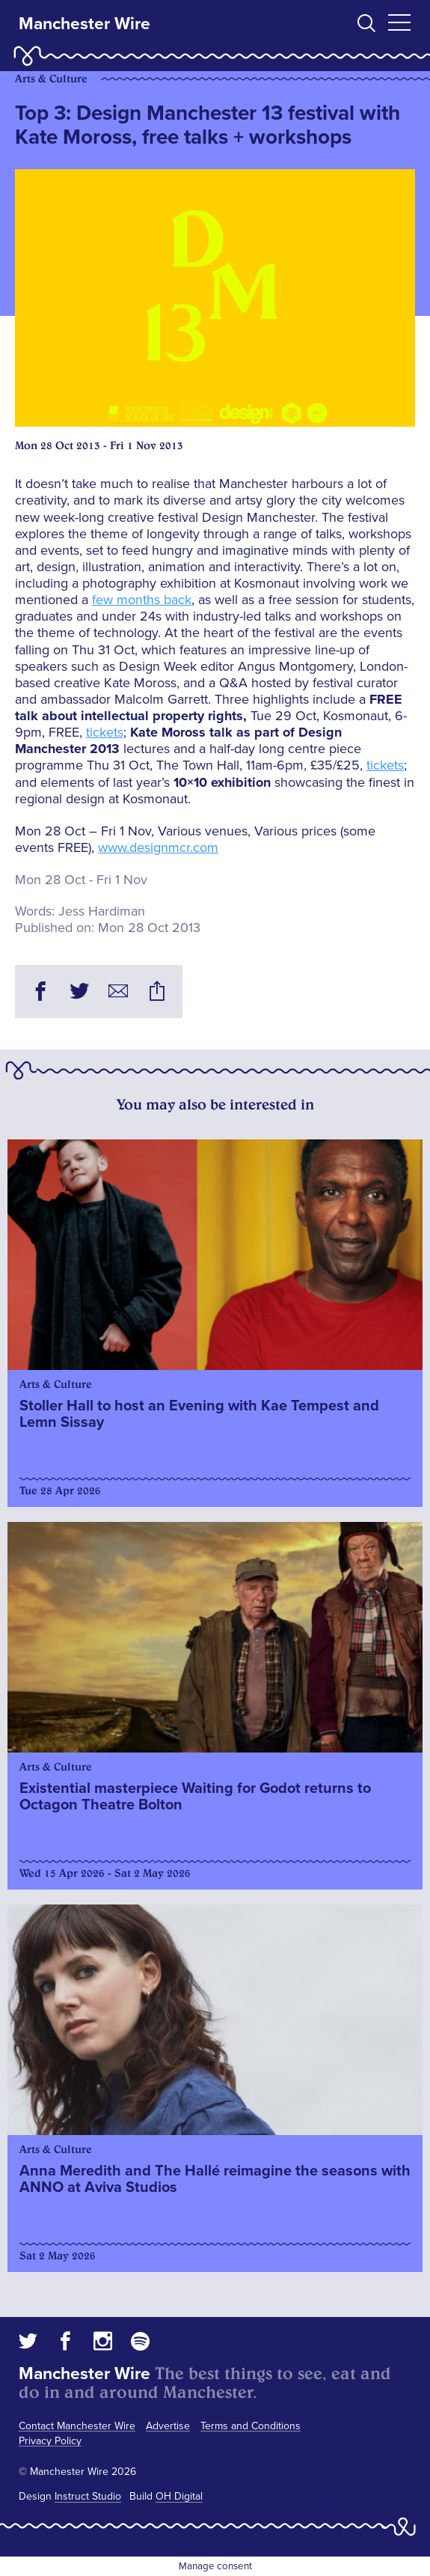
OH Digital (179, 2496)
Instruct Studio (88, 2496)
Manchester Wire (84, 23)
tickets (104, 732)
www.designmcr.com (158, 847)
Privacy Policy (50, 2441)
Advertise (168, 2426)
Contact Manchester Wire (77, 2426)
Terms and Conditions (250, 2426)
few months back (141, 599)
